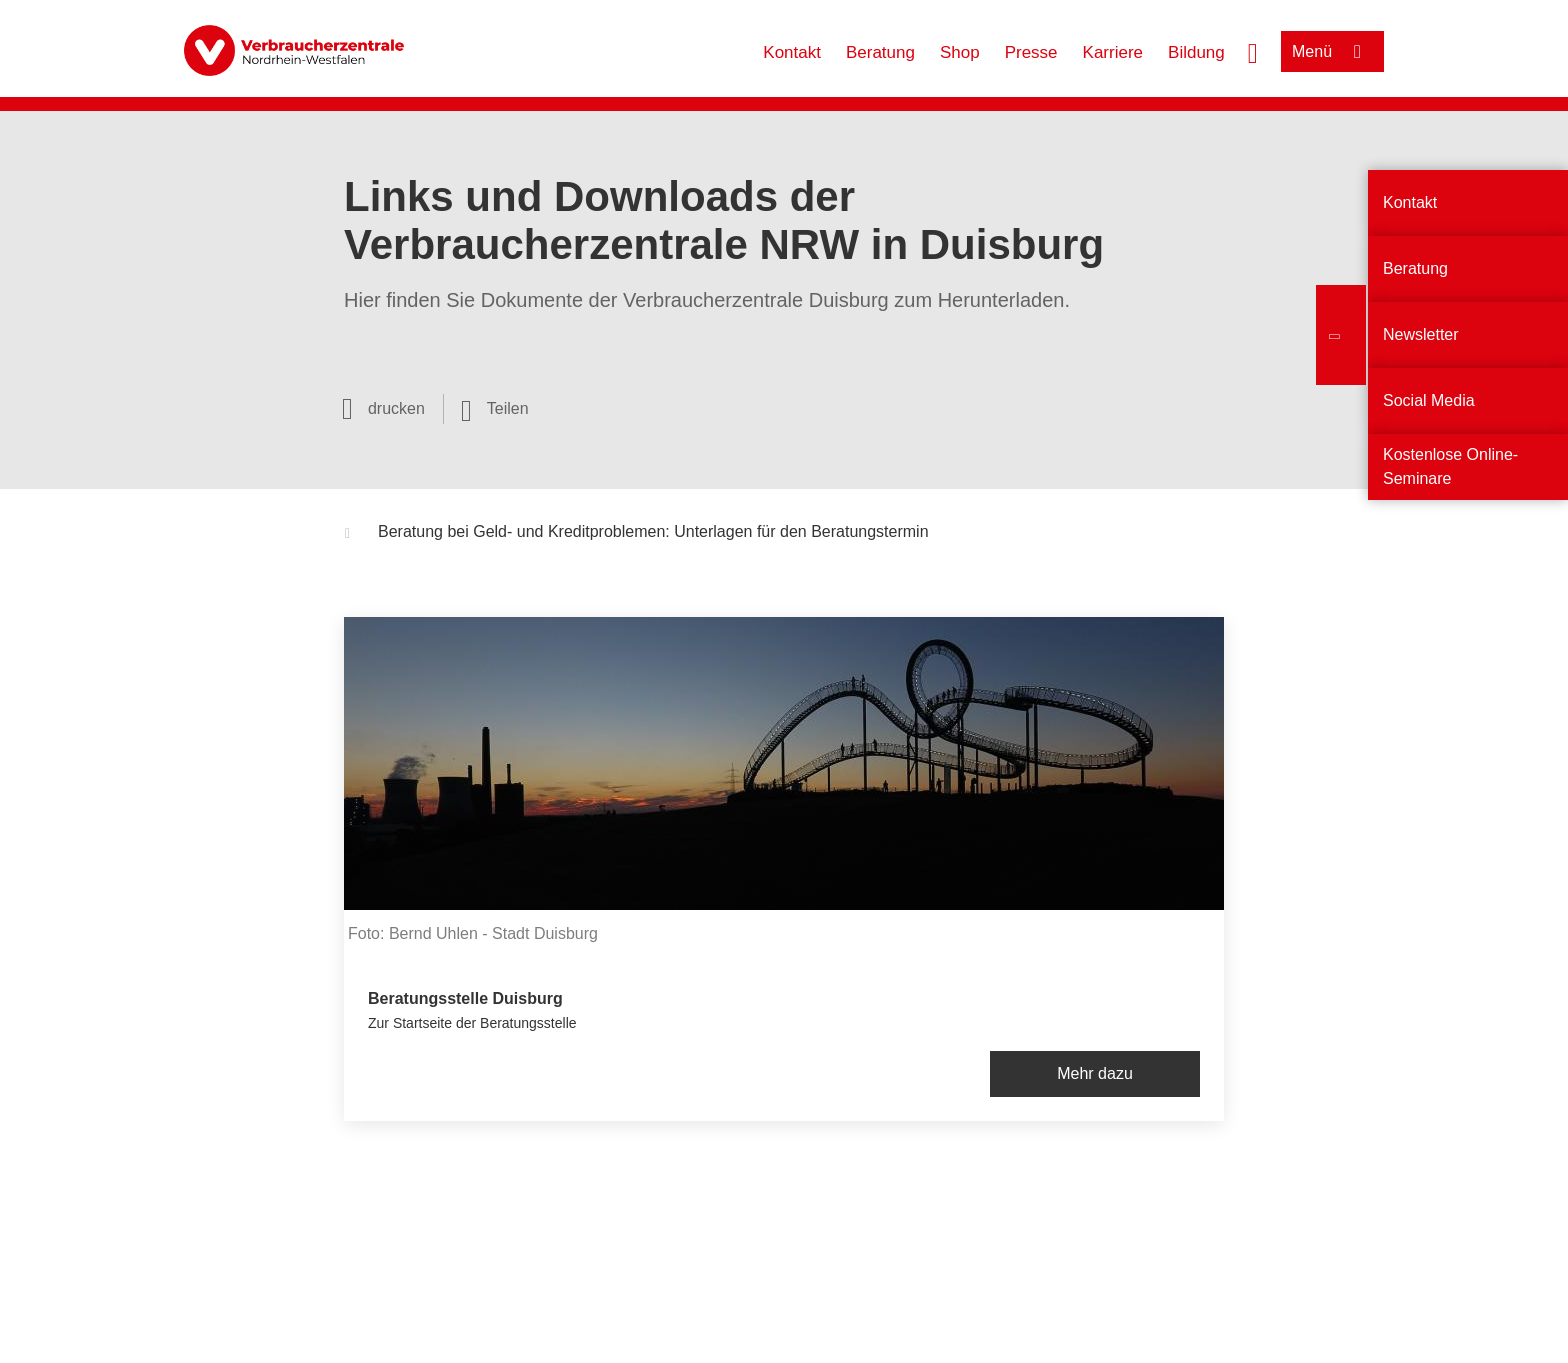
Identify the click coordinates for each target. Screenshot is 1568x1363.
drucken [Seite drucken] (396, 408)
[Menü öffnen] (1332, 51)
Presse (1031, 52)
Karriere (1113, 52)
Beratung (880, 52)
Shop (960, 52)
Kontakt (792, 52)
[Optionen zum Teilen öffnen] (495, 409)
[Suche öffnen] (1253, 51)
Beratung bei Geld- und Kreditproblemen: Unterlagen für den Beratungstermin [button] (637, 534)
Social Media (1429, 400)
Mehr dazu (1095, 1073)
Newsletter (1421, 334)
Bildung (1196, 52)
